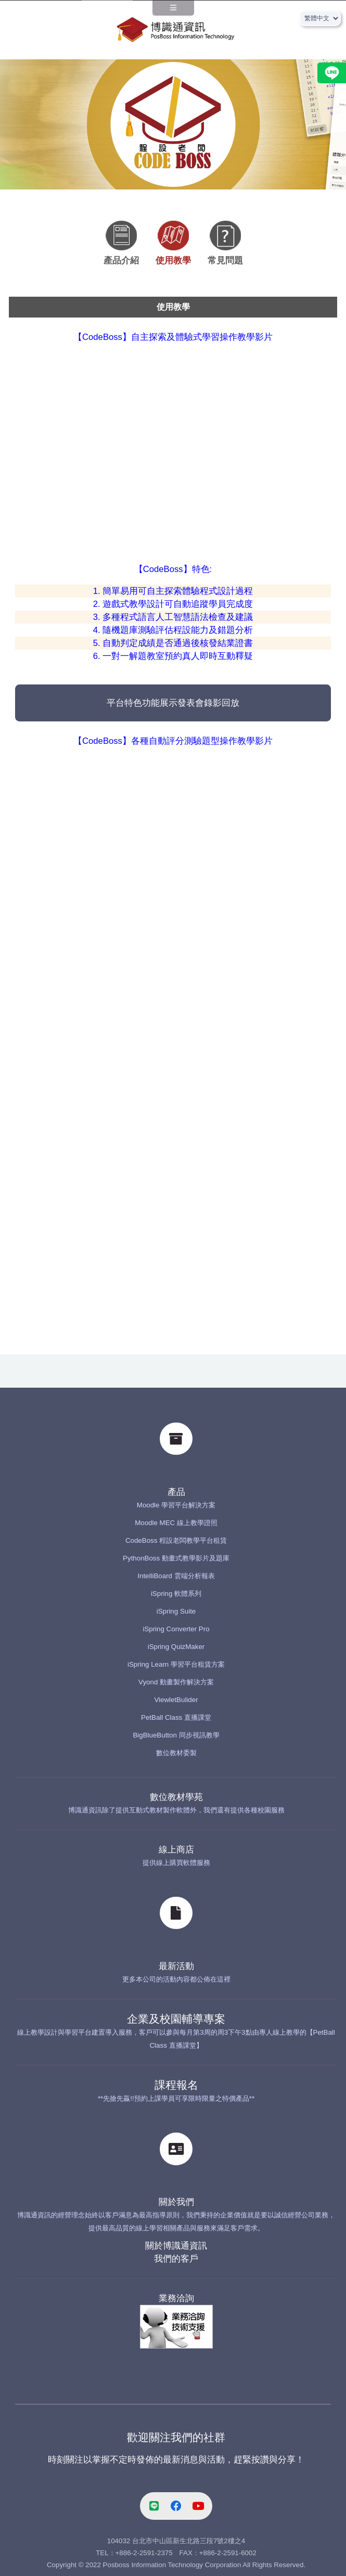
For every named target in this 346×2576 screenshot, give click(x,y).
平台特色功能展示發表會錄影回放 (173, 703)
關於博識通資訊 (176, 2246)
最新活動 (176, 1966)
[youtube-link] (198, 2506)
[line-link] (154, 2506)
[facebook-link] (176, 2506)
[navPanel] (173, 11)
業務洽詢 (176, 2298)
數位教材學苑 (176, 1797)
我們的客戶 (176, 2259)
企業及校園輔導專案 (176, 2019)
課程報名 (176, 2085)
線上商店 (176, 1850)
